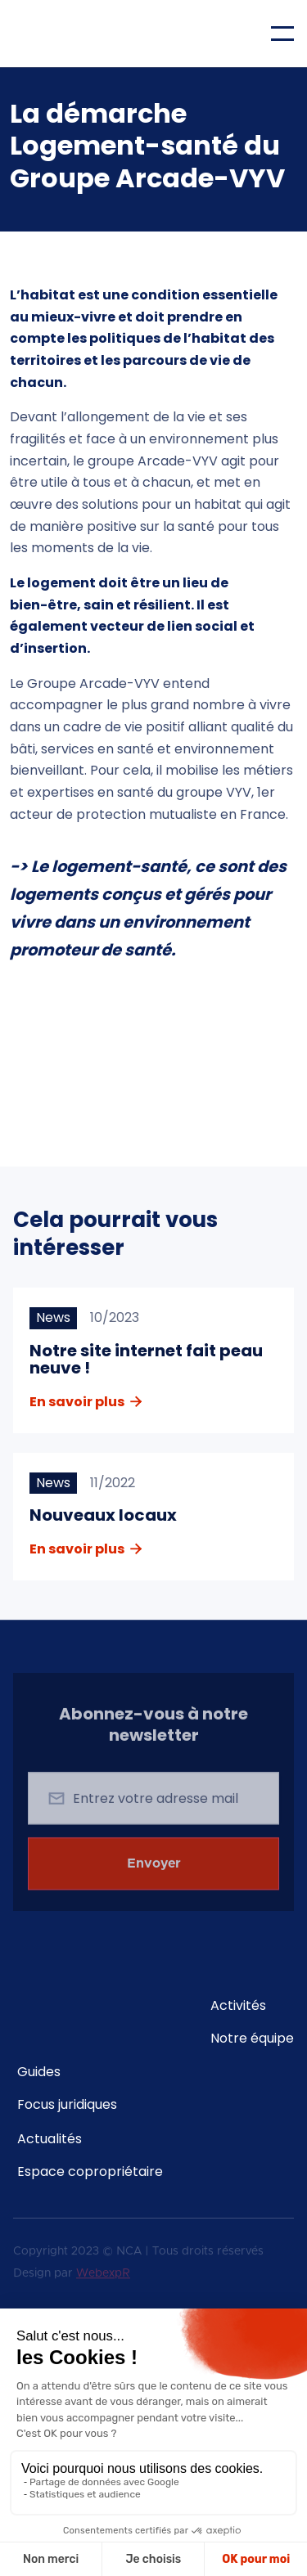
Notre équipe (252, 2038)
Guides (39, 2072)
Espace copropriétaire (90, 2172)
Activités (238, 2005)
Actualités (49, 2139)
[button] (282, 33)
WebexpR (103, 2275)
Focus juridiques (67, 2104)
